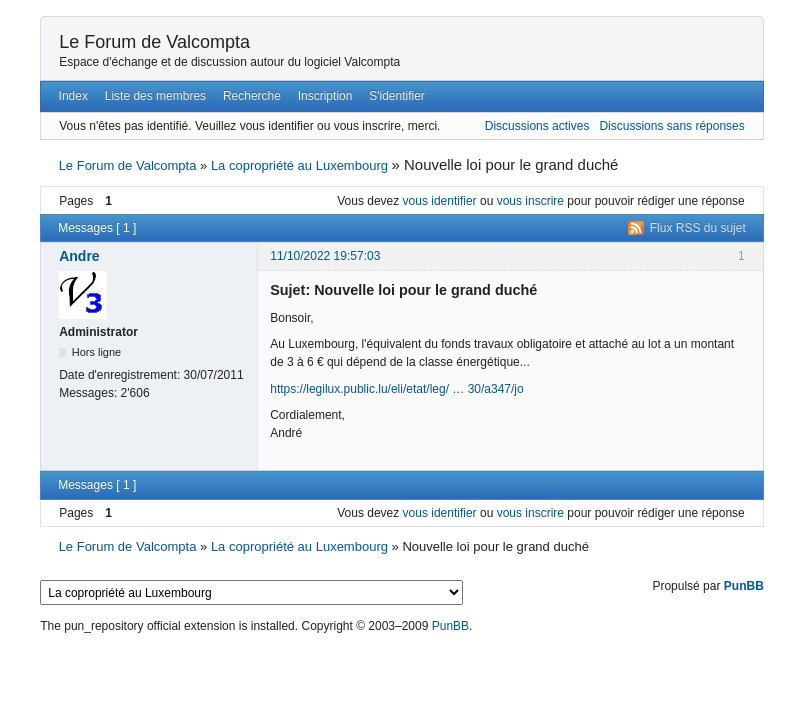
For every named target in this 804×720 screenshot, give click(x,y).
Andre (79, 256)
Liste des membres (155, 96)
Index (73, 96)
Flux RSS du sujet (698, 228)
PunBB (744, 586)
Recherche (252, 96)
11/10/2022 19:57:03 (325, 256)
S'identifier (397, 96)
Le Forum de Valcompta (154, 42)
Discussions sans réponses (671, 126)
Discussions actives (537, 126)
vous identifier (440, 201)
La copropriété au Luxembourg (299, 165)
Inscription (325, 96)
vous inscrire (530, 201)
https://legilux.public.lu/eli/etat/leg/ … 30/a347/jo (397, 389)
